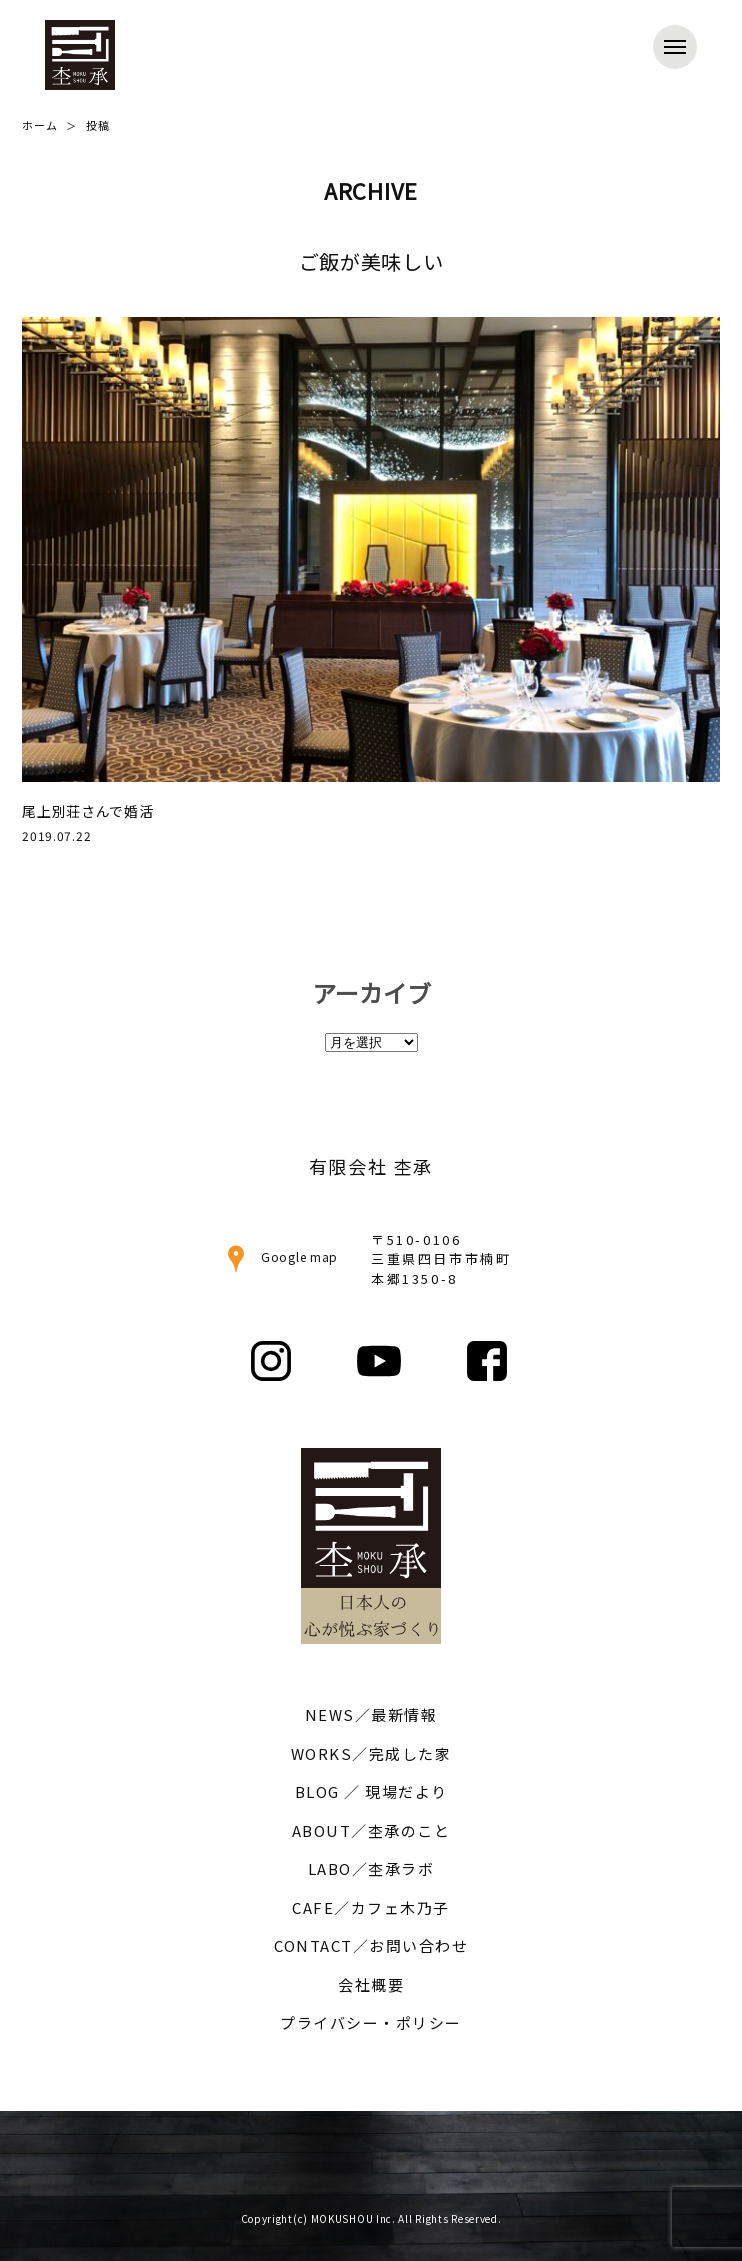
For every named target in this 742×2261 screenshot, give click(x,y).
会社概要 (371, 1984)
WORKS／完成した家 (371, 1753)
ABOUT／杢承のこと (371, 1830)
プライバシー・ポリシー (371, 2022)
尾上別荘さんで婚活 (87, 811)
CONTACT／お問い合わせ (371, 1945)
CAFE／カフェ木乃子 (371, 1907)
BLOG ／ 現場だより (371, 1791)
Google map (279, 1256)
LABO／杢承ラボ (371, 1868)
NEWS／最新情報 (371, 1714)
